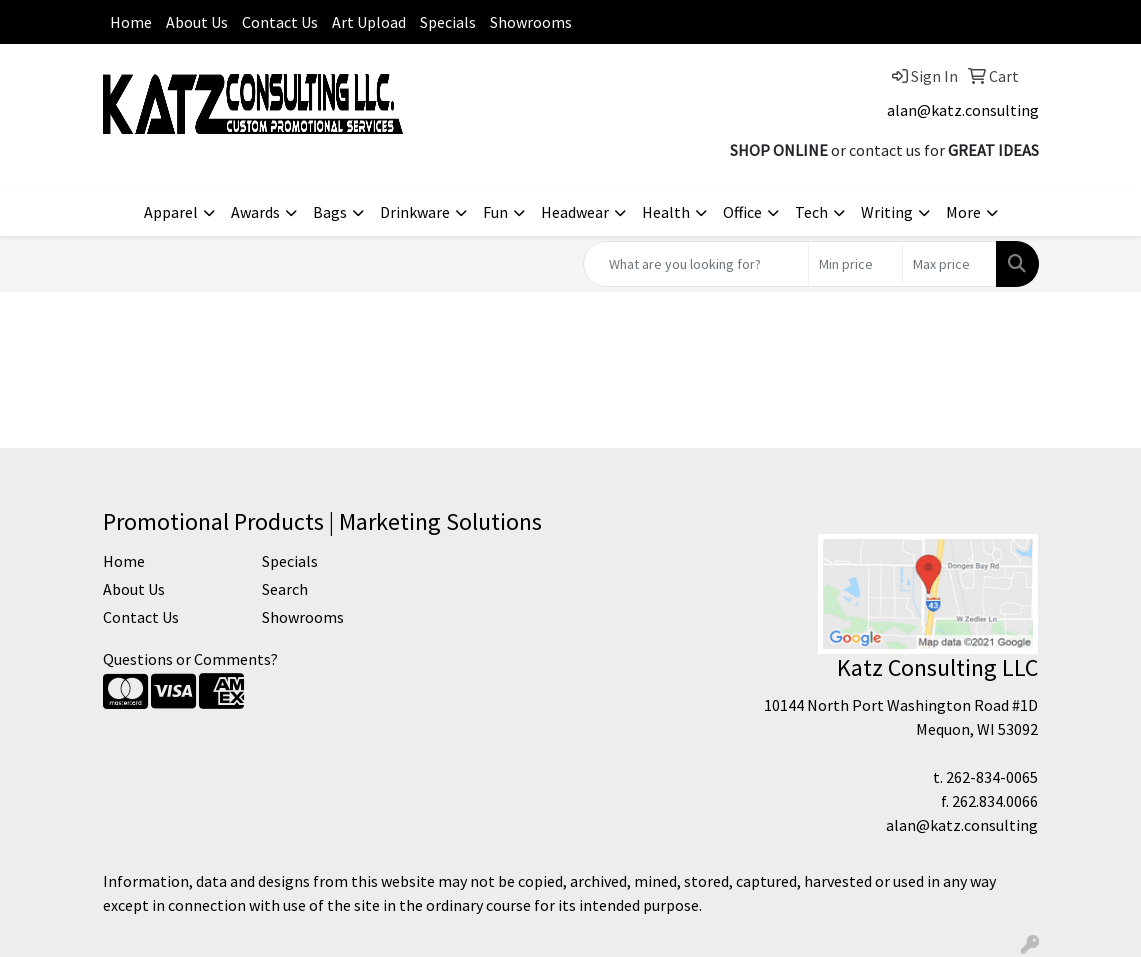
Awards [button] (255, 212)
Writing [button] (887, 212)
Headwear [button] (575, 212)
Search (285, 589)
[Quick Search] (696, 264)
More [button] (963, 212)
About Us (197, 22)
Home (131, 22)
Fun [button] (495, 212)
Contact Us (280, 22)
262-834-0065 (992, 777)
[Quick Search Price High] (949, 264)
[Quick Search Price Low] (855, 264)
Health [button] (666, 212)
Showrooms (531, 22)
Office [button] (742, 212)
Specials (448, 22)
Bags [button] (330, 212)
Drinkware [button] (415, 212)
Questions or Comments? (190, 659)
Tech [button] (811, 212)
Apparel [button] (171, 212)
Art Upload (369, 22)
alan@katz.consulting (963, 110)
